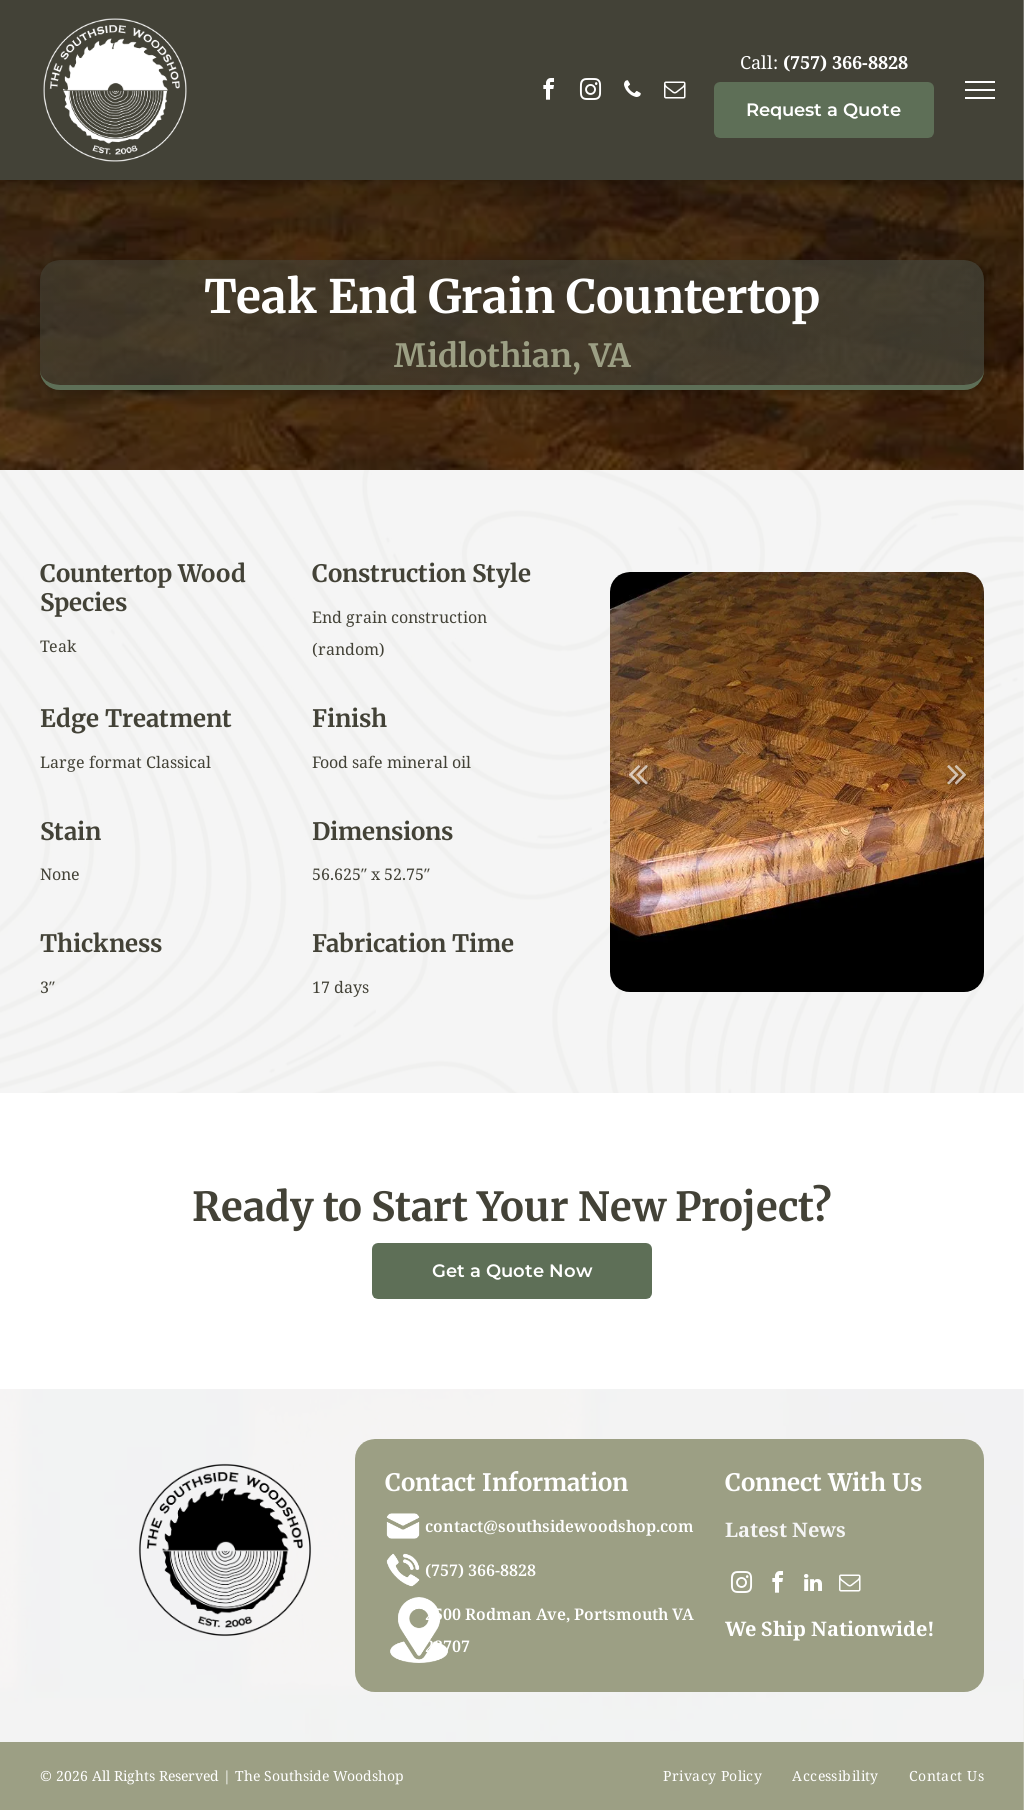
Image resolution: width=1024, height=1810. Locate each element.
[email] (675, 92)
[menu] (980, 90)
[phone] (633, 92)
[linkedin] (813, 1585)
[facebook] (549, 92)
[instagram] (591, 92)
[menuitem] (712, 1776)
